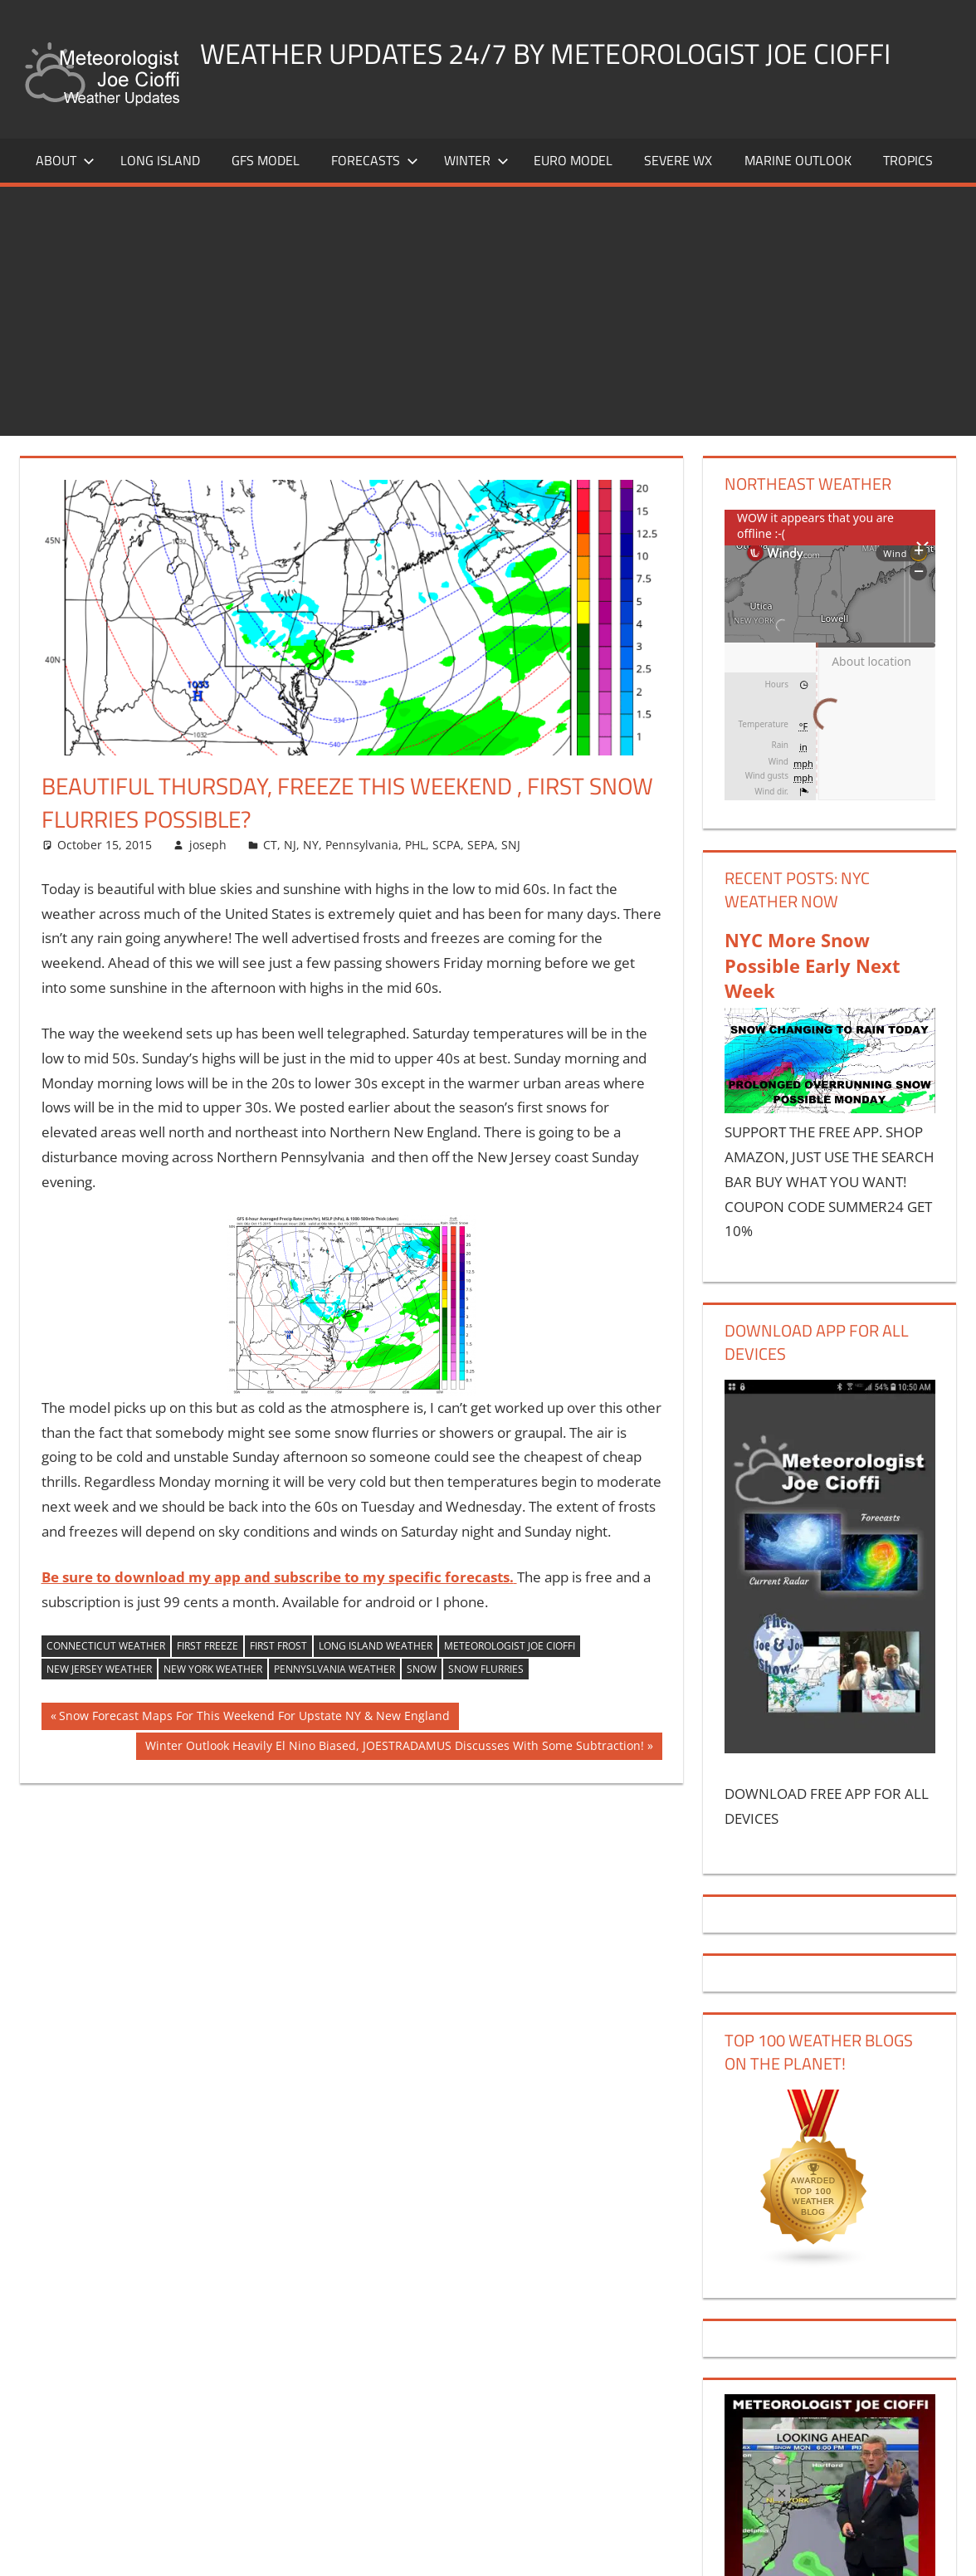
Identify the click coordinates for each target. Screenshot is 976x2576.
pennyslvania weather (334, 1676)
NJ (290, 851)
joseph (208, 851)
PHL (415, 851)
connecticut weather (105, 1653)
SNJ (510, 851)
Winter (476, 168)
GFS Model (266, 168)
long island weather (375, 1653)
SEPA (481, 851)
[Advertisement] (488, 319)
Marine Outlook (798, 168)
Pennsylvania (361, 851)
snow (422, 1676)
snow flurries (486, 1676)
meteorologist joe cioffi (509, 1653)
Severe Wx (678, 168)
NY (311, 851)
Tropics (908, 168)
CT (270, 851)
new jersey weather (99, 1676)
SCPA (446, 851)
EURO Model (573, 168)
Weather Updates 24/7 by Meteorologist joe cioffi (567, 53)
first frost (278, 1653)
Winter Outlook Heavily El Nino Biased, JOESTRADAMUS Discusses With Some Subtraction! (394, 1754)
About (65, 168)
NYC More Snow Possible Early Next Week (812, 972)
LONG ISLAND (160, 168)
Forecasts (374, 168)
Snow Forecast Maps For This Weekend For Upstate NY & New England (254, 1725)
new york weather (212, 1676)
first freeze (207, 1653)
